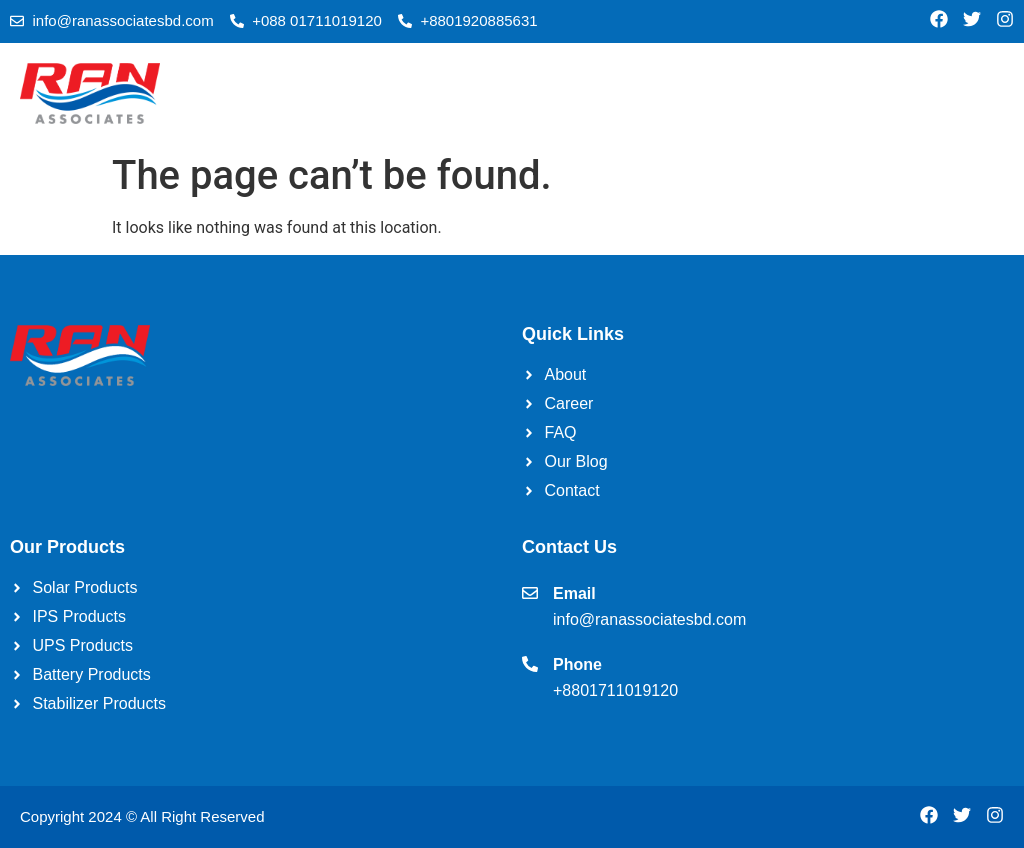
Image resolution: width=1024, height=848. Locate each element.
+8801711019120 (615, 690)
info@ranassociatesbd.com (649, 619)
